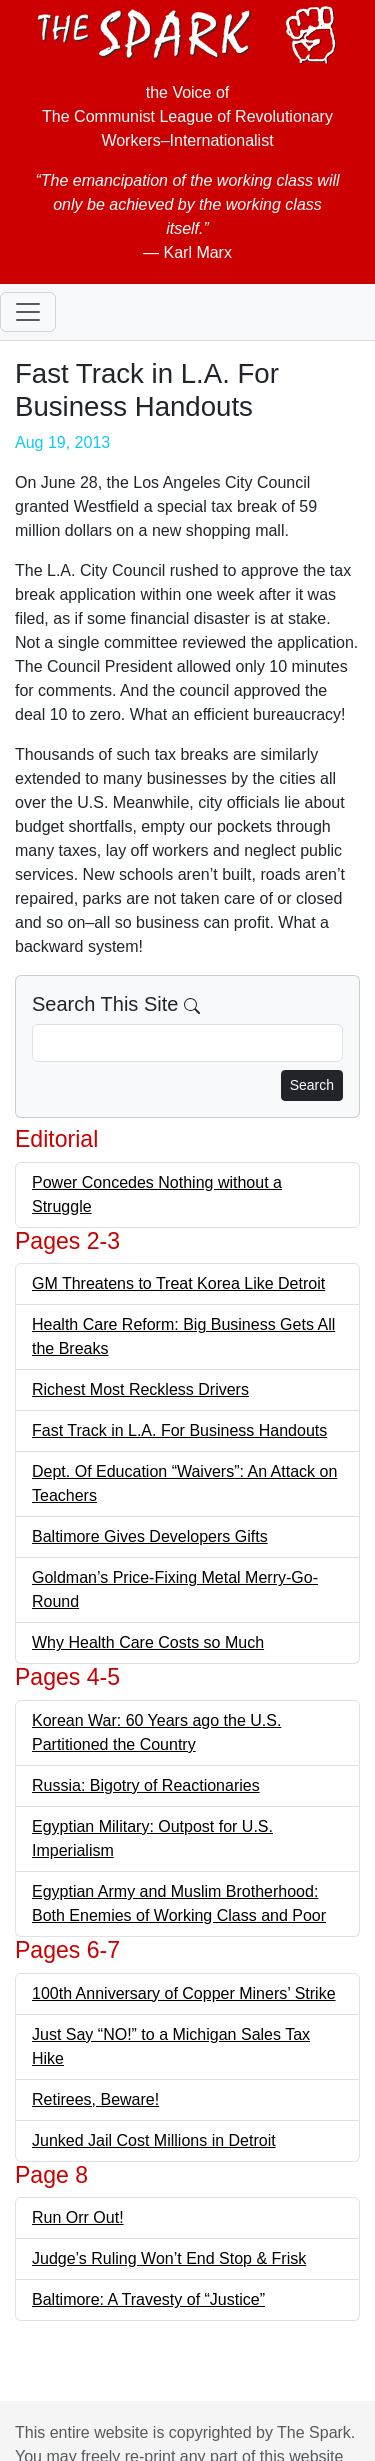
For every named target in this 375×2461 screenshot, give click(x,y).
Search (312, 1085)
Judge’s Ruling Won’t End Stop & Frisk (169, 2258)
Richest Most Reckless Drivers (140, 1389)
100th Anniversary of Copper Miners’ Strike (184, 1993)
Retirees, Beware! (95, 2099)
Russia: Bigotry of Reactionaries (146, 1785)
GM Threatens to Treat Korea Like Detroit (178, 1283)
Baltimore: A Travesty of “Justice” (148, 2299)
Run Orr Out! (78, 2217)
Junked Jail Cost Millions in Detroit (154, 2140)
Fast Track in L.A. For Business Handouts (179, 1430)
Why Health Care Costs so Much (148, 1642)
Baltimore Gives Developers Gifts (150, 1536)
